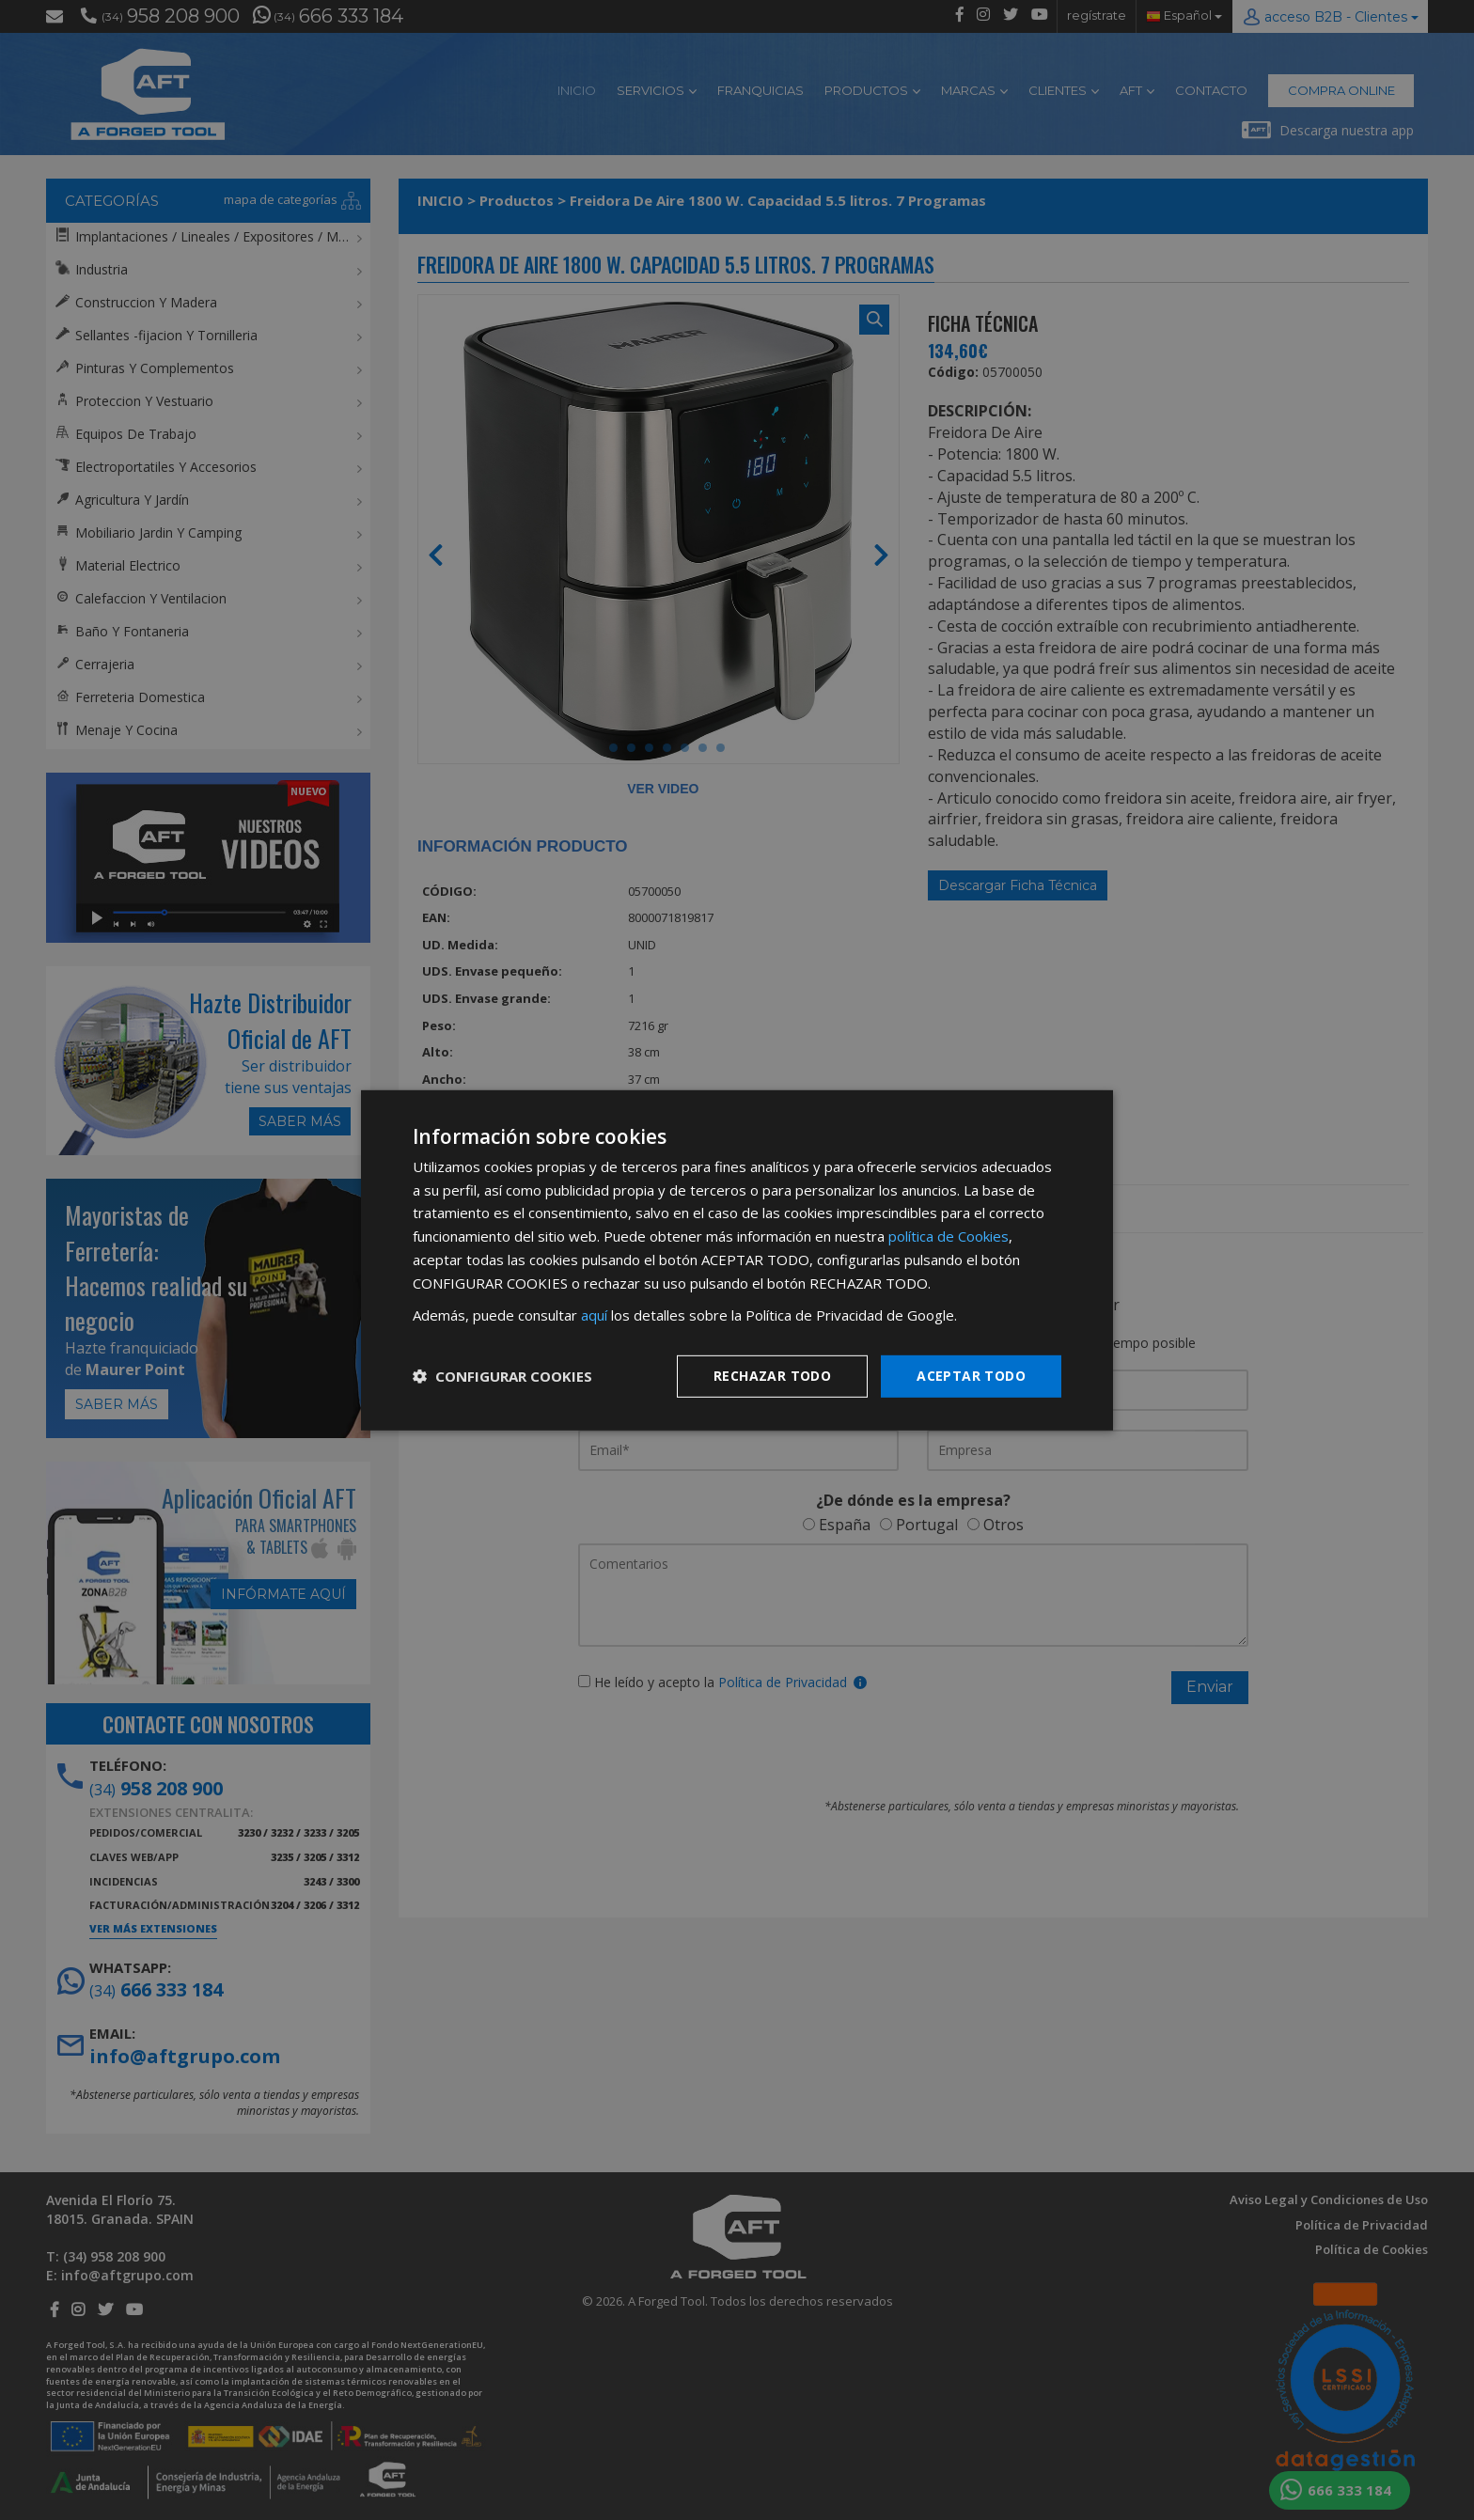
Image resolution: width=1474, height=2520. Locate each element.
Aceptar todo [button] (971, 1376)
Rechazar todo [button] (772, 1376)
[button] (502, 1376)
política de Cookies (948, 1236)
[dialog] (737, 1259)
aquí (594, 1315)
